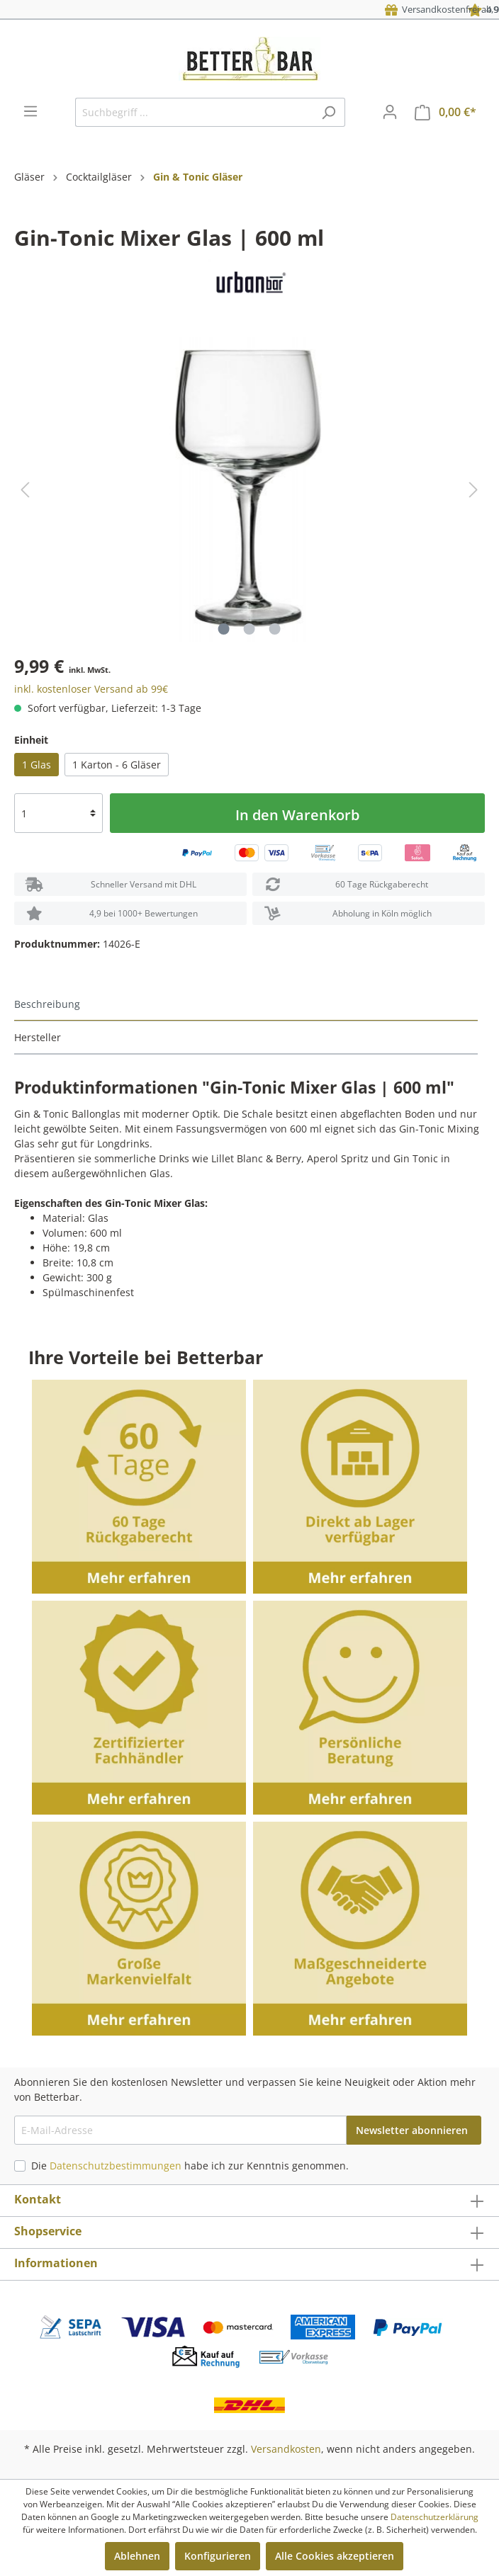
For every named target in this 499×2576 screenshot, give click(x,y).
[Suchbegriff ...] (194, 112)
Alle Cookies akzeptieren (334, 2556)
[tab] (246, 1004)
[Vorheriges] (24, 490)
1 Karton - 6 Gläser (116, 764)
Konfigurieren (217, 2556)
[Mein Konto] (390, 111)
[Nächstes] (473, 490)
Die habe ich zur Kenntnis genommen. (190, 2165)
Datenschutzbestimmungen (115, 2165)
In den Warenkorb (297, 814)
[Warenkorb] (445, 112)
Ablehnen (137, 2556)
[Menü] (30, 111)
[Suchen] (328, 112)
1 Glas (36, 764)
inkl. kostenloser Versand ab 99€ (91, 689)
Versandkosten (286, 2449)
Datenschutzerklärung (434, 2517)
